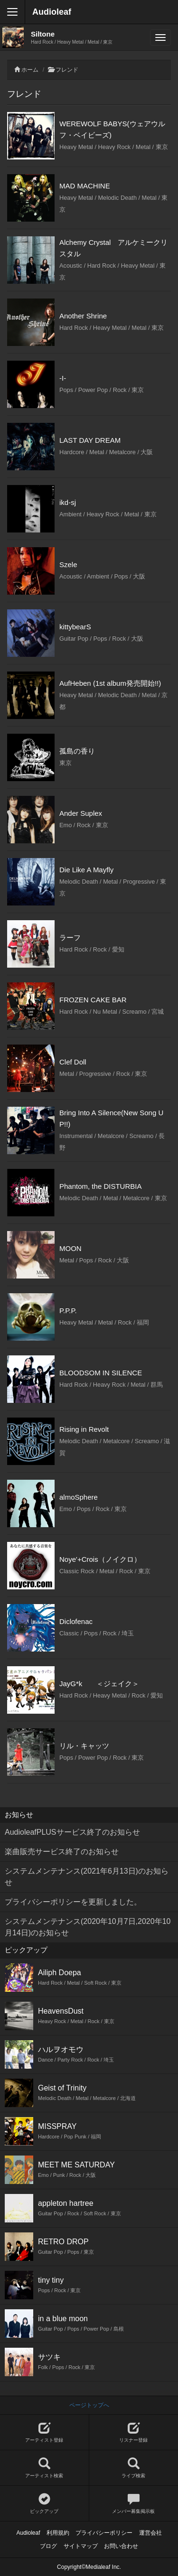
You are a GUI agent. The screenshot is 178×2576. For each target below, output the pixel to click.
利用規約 (58, 2532)
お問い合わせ (121, 2546)
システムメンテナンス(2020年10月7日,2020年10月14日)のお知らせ (87, 1927)
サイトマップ (81, 2546)
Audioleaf (51, 12)
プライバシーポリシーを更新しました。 (73, 1902)
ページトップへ (89, 2405)
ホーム (29, 69)
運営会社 (150, 2532)
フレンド (67, 69)
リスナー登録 (133, 2432)
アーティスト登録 (44, 2432)
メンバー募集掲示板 (133, 2503)
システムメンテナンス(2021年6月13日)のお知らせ (87, 1876)
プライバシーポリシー (103, 2532)
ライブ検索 (133, 2468)
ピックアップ (44, 2503)
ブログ (48, 2546)
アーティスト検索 (44, 2468)
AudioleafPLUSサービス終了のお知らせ (72, 1832)
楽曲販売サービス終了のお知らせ (62, 1852)
